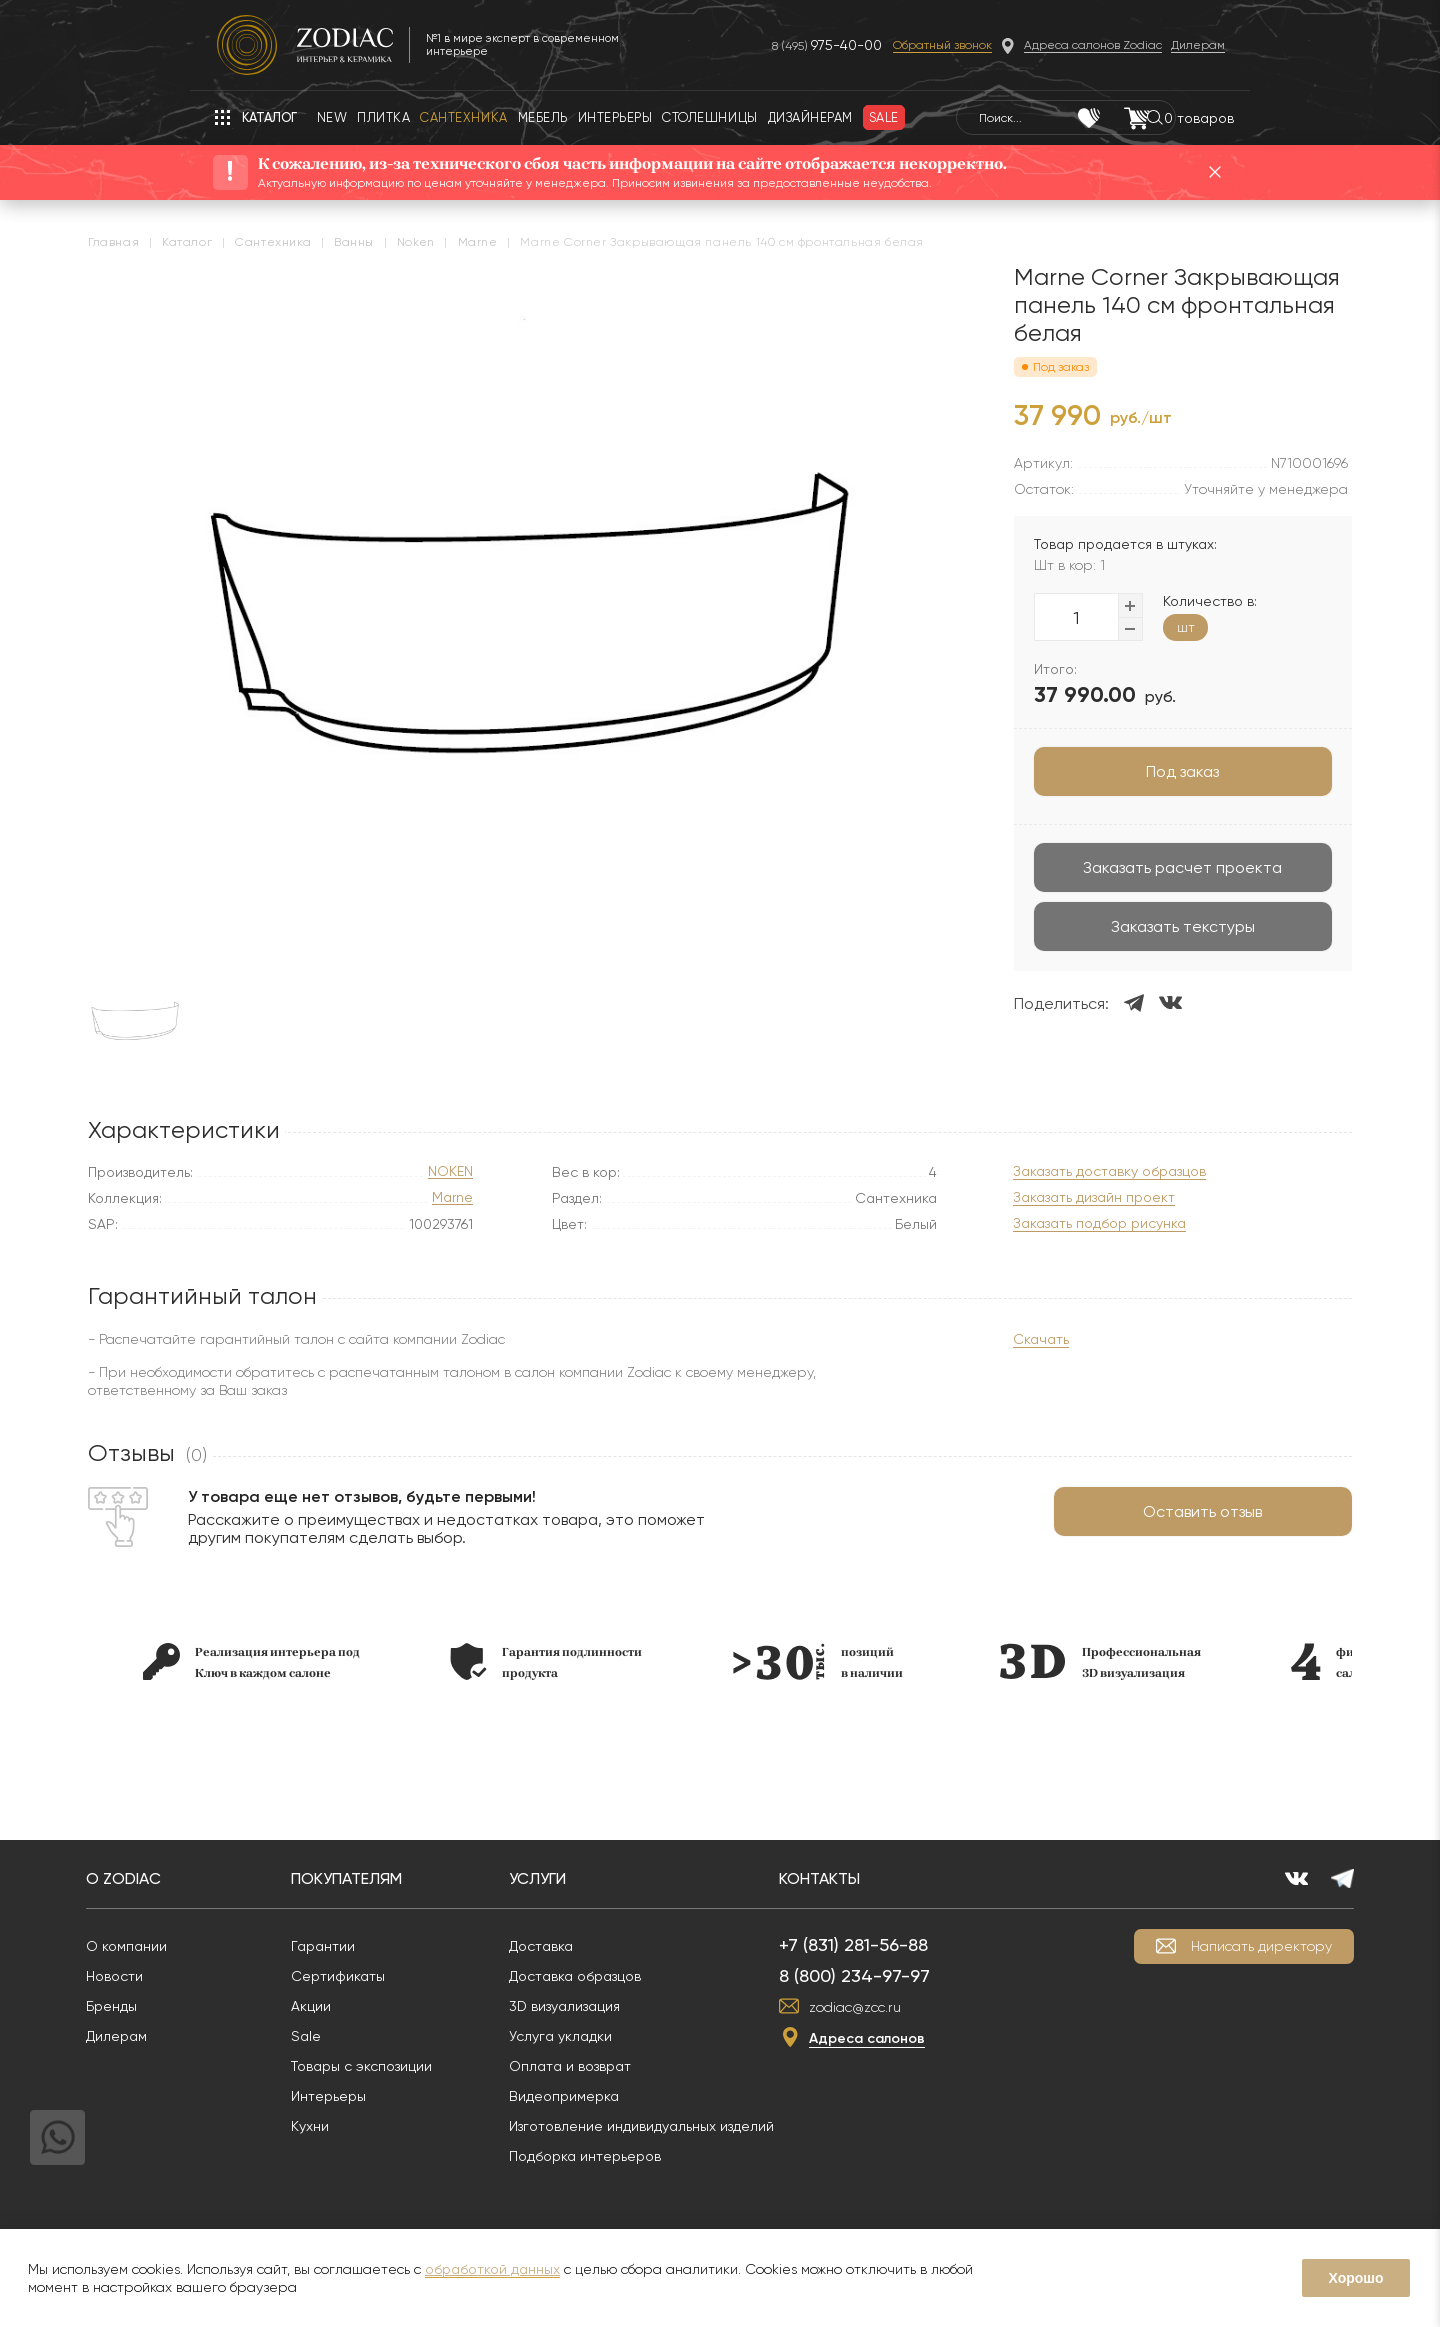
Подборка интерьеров (634, 2156)
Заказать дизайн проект (1047, 1197)
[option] (298, 1661)
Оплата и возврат (619, 2066)
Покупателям (395, 1878)
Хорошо (1355, 2278)
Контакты (868, 1878)
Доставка (590, 1946)
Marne (452, 1197)
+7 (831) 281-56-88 (902, 1944)
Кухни (359, 2126)
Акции (360, 2006)
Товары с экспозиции (410, 2066)
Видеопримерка (613, 2096)
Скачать (994, 1339)
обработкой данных (492, 2269)
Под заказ (1136, 771)
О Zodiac (172, 1878)
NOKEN (450, 1171)
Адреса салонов (916, 2038)
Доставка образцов (624, 1976)
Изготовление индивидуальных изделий (690, 2126)
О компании (175, 1946)
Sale (355, 2036)
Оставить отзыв (1156, 1511)
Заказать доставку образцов (1062, 1171)
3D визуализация (613, 2006)
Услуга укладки (609, 2036)
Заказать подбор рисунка (1052, 1223)
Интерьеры (377, 2096)
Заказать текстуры (1136, 926)
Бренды (160, 2006)
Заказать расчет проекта (1136, 867)
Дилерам (165, 2036)
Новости (163, 1976)
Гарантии (372, 1946)
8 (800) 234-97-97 (903, 1975)
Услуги (586, 1878)
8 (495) (801, 45)
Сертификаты (387, 1976)
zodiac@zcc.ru (904, 2007)
